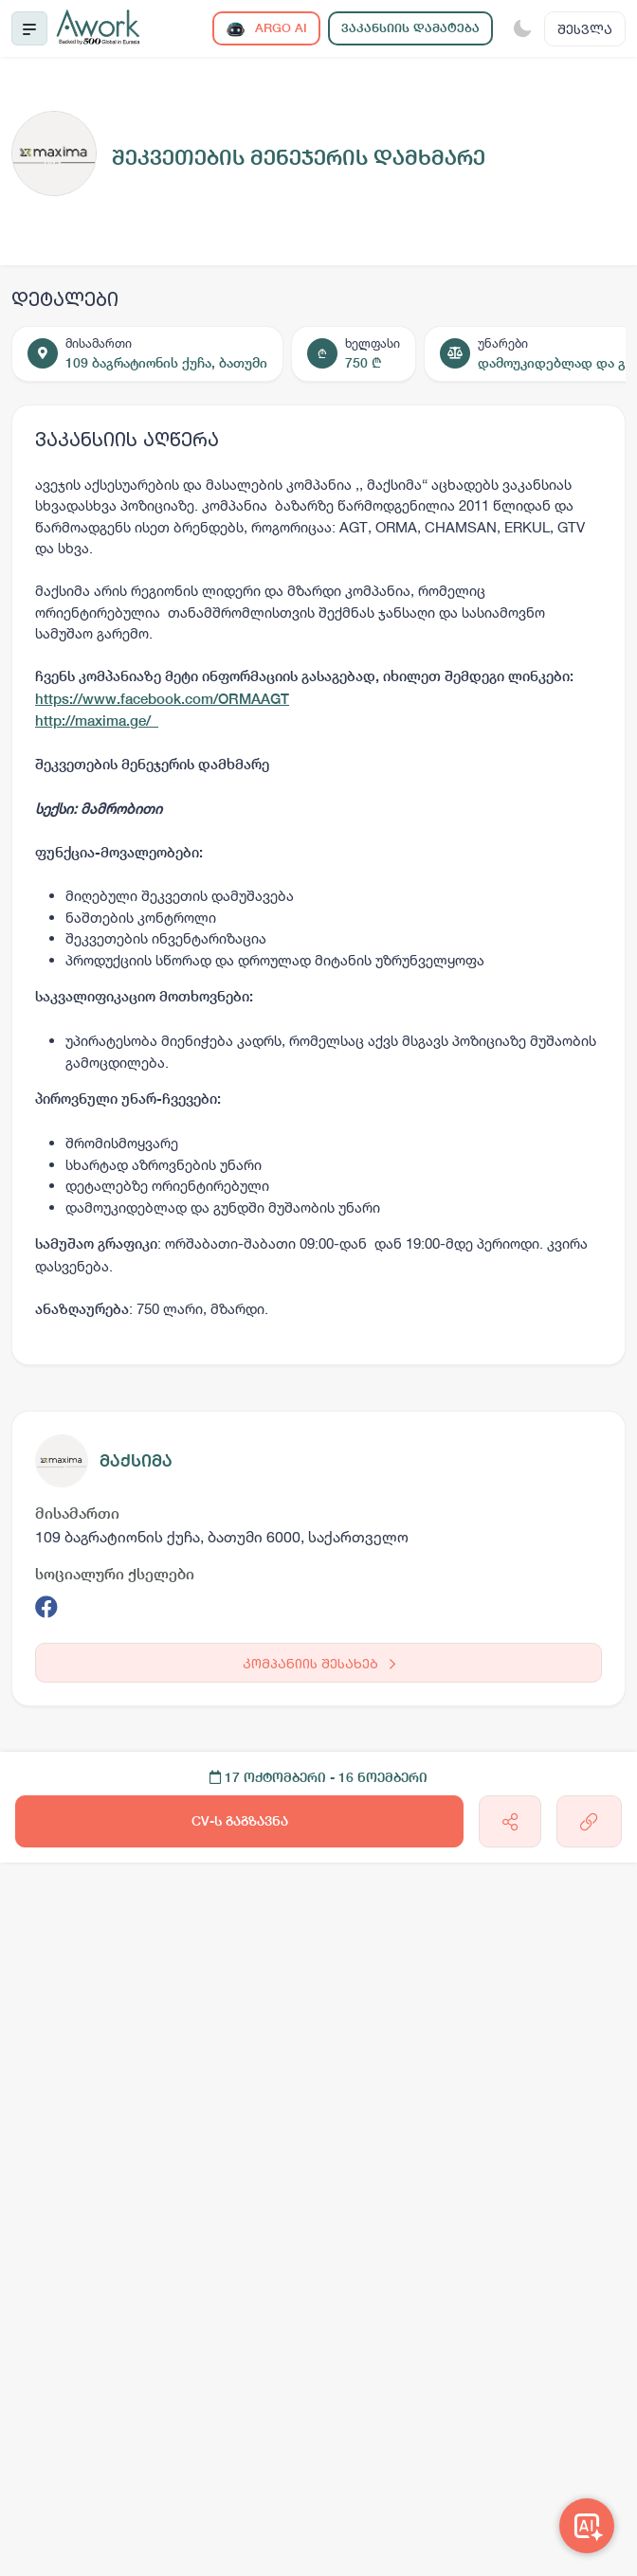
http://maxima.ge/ (96, 720)
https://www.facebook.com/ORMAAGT (162, 699)
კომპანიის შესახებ (319, 1663)
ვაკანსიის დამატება (410, 28)
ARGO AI (266, 29)
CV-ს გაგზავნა (239, 1820)
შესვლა (584, 29)
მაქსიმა (136, 1460)
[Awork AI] (586, 2525)
